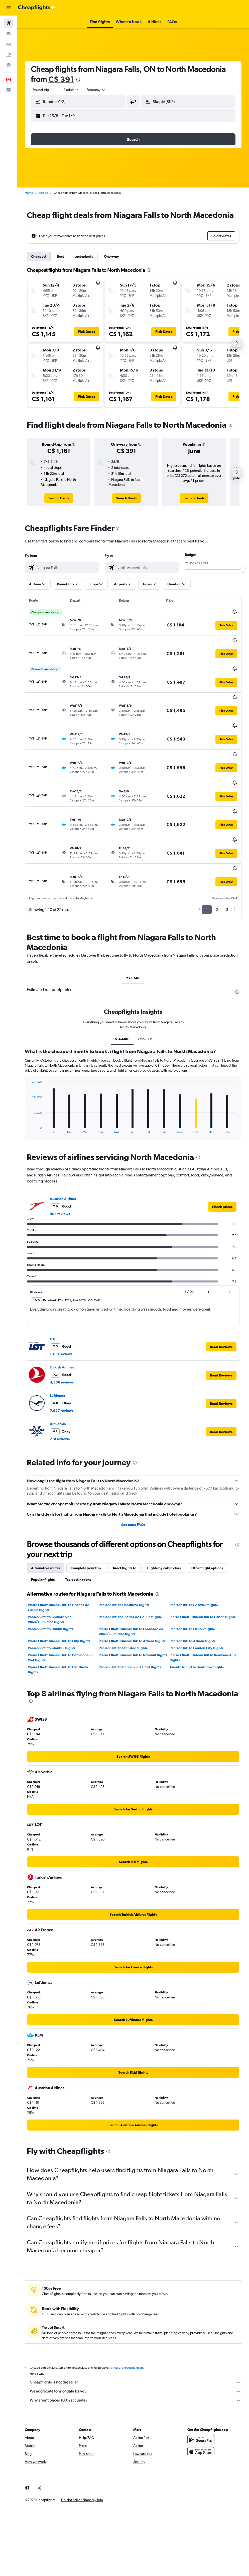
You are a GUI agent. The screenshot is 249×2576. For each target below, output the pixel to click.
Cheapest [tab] (38, 256)
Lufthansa (58, 1338)
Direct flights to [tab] (123, 1510)
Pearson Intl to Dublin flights (50, 1571)
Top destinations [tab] (78, 1522)
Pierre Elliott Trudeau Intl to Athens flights (132, 1583)
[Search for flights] (8, 23)
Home (29, 193)
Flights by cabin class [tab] (164, 1510)
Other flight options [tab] (207, 1510)
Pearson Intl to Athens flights (192, 1583)
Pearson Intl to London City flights (196, 1590)
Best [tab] (60, 256)
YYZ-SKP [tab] (133, 920)
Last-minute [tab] (83, 256)
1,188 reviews (61, 1296)
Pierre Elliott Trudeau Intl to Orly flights (59, 1583)
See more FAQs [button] (133, 1467)
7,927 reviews (61, 1353)
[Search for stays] (8, 34)
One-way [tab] (111, 256)
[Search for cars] (8, 44)
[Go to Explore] (8, 65)
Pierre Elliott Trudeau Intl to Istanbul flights (133, 1597)
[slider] (243, 570)
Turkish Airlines (62, 1309)
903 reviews (60, 1156)
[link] (58, 498)
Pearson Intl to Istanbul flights (51, 1590)
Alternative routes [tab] (45, 1510)
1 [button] (207, 851)
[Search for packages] (8, 55)
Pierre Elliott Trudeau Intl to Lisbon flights (202, 1559)
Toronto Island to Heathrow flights (197, 1609)
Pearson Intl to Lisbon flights (192, 1571)
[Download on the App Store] (200, 2399)
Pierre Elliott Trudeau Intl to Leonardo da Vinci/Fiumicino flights (131, 1573)
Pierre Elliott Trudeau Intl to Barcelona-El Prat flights (60, 1599)
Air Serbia (58, 1366)
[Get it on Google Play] (200, 2387)
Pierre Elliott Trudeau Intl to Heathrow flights (58, 1611)
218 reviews (60, 1381)
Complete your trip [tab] (86, 1510)
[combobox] (96, 89)
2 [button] (217, 851)
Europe (43, 193)
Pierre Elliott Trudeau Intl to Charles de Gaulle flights (58, 1549)
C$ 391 (61, 79)
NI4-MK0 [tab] (122, 981)
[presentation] (78, 79)
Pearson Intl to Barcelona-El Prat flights (130, 1609)
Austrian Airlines (63, 1141)
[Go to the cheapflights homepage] (36, 7)
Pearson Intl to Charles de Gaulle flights (130, 1559)
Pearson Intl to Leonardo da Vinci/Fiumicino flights (50, 1561)
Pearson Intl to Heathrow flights (124, 1547)
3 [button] (227, 851)
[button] (8, 7)
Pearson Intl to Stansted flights (123, 1590)
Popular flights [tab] (43, 1522)
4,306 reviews (62, 1324)
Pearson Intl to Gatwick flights (194, 1547)
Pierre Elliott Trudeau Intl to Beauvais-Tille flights (203, 1599)
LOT (53, 1281)
